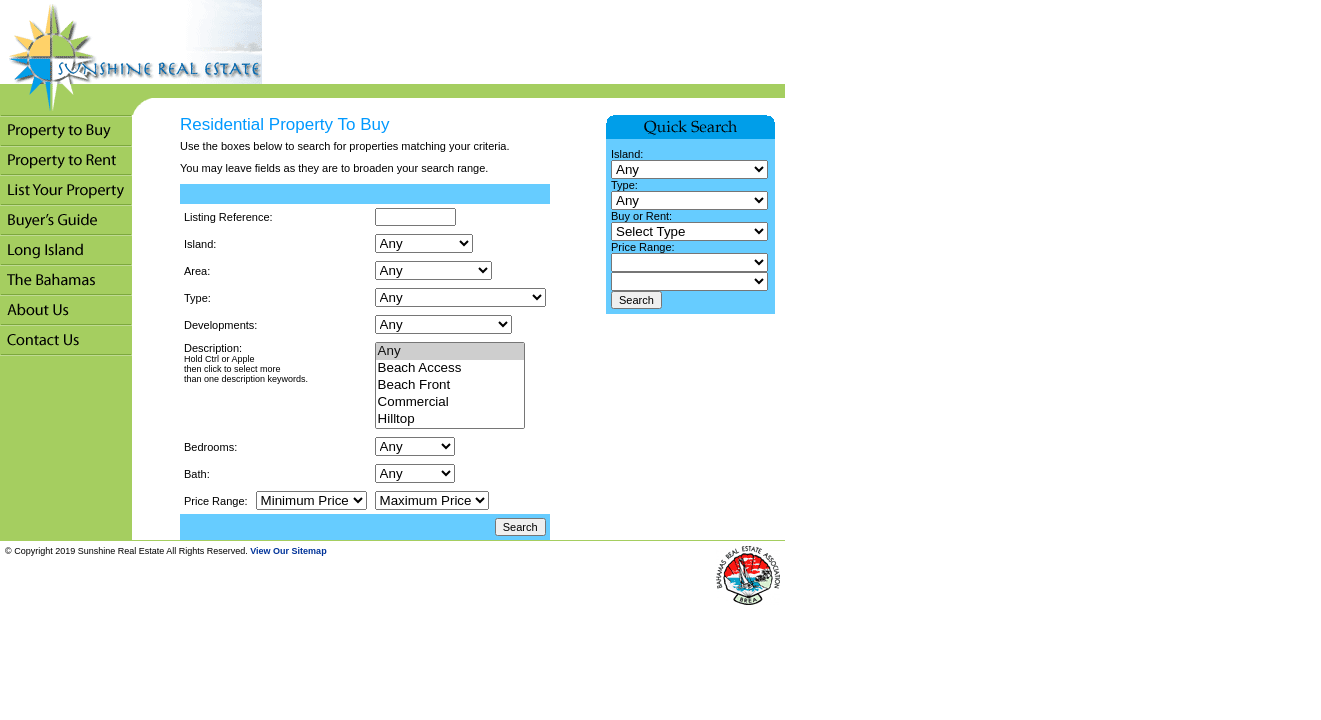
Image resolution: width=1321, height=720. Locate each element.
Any (450, 351)
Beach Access (450, 368)
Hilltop (450, 419)
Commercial (450, 402)
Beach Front (450, 385)
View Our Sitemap (288, 551)
